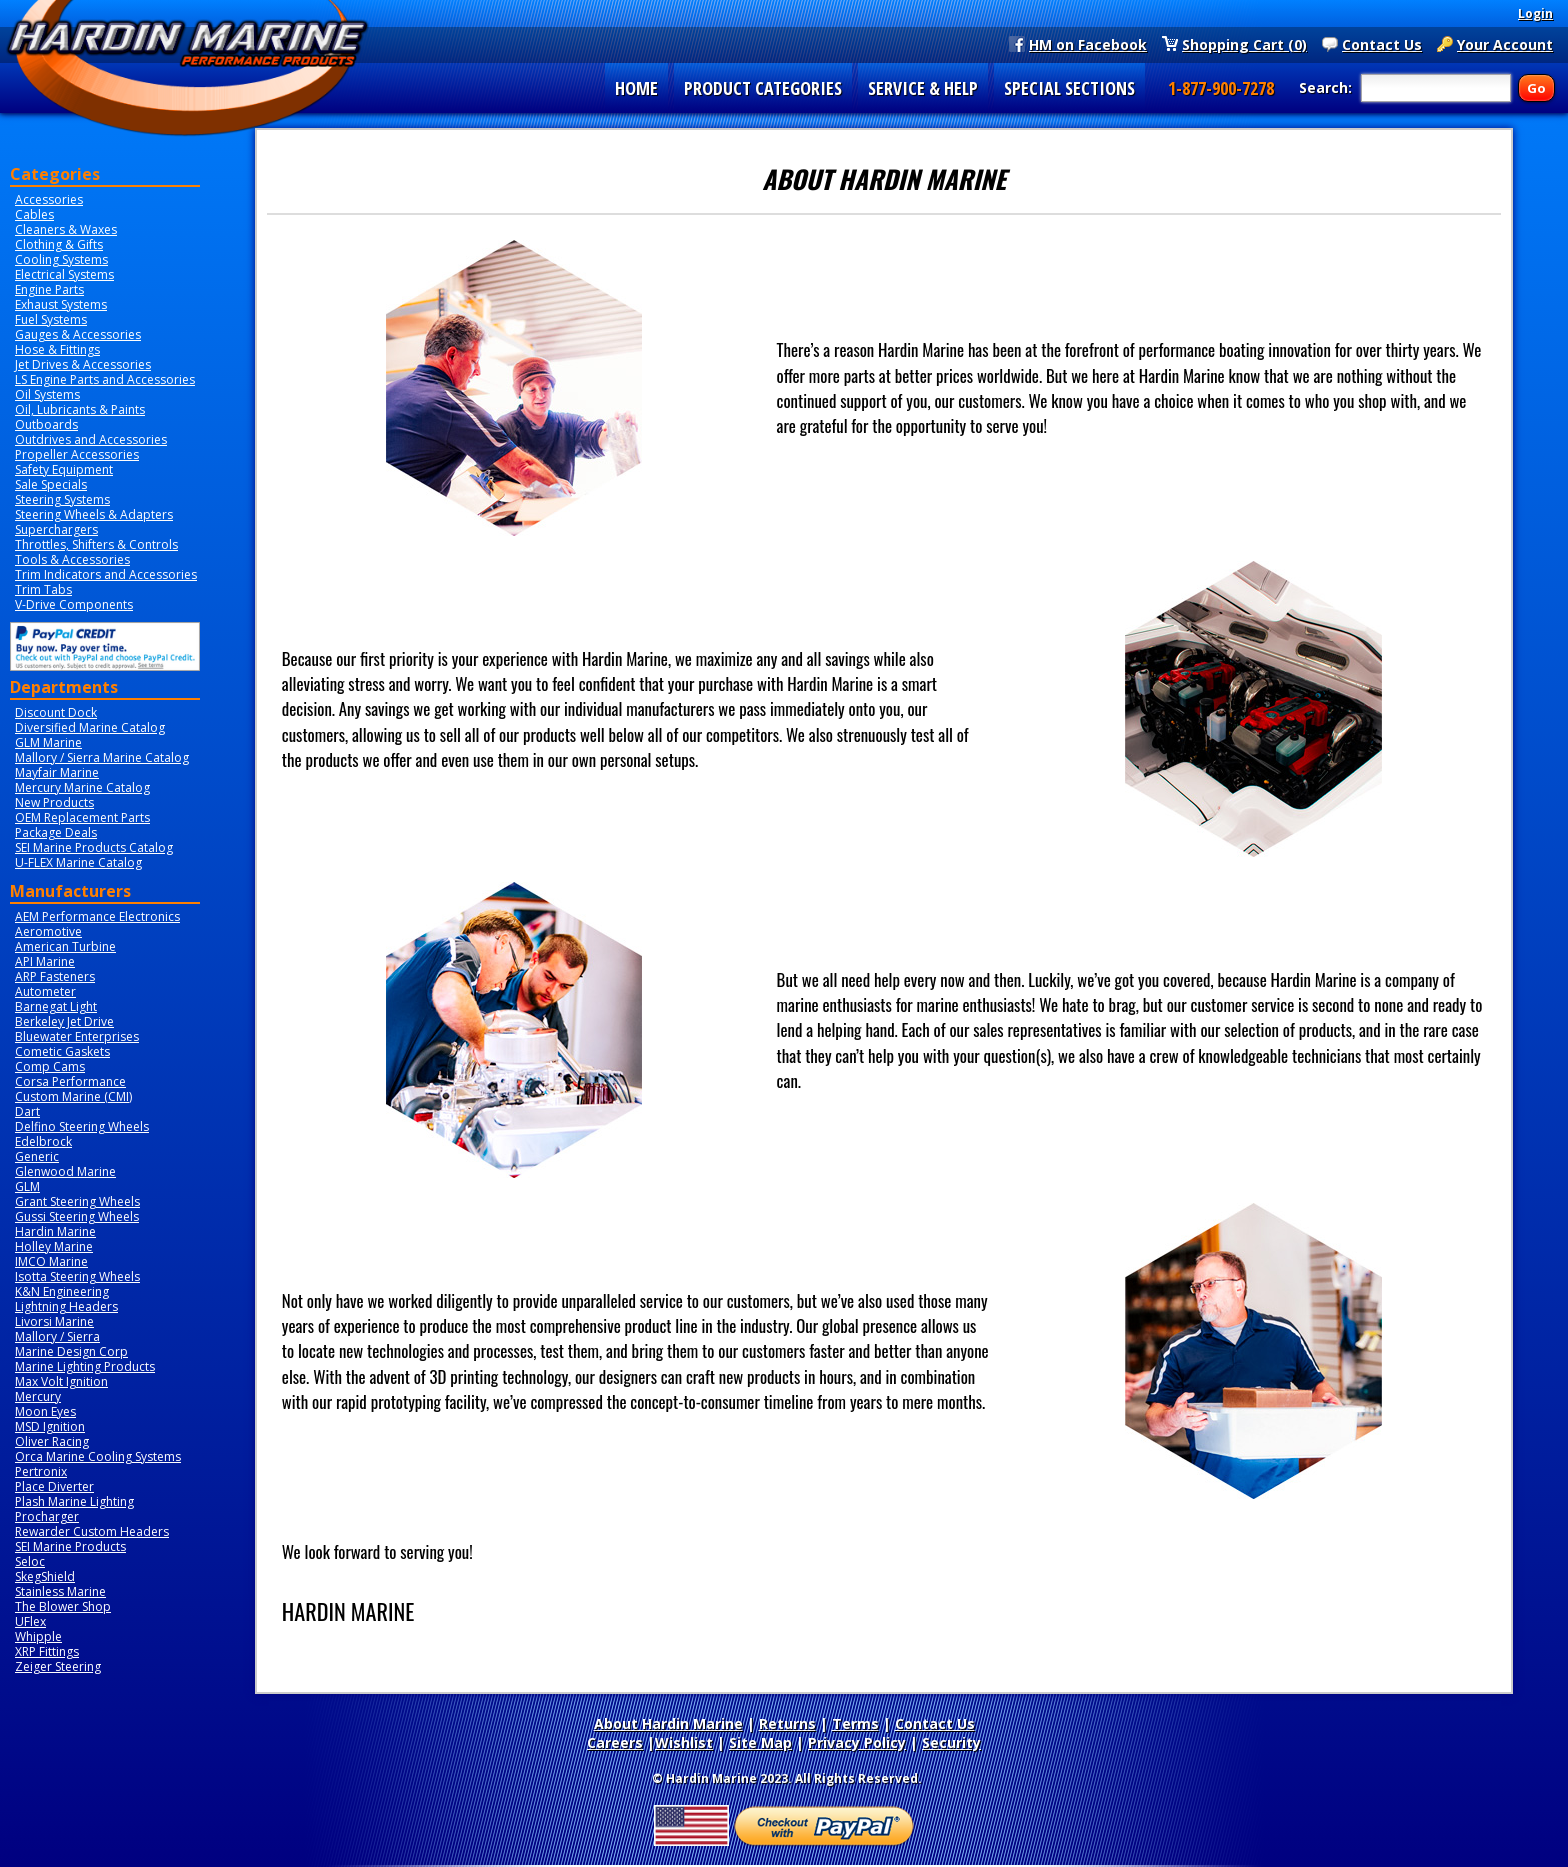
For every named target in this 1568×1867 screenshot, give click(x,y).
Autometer (45, 991)
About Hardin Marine (668, 1723)
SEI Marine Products (70, 1546)
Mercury (38, 1396)
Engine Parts (49, 289)
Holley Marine (54, 1246)
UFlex (30, 1621)
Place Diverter (54, 1486)
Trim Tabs (43, 589)
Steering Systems (62, 499)
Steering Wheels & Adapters (94, 514)
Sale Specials (51, 484)
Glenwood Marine (65, 1171)
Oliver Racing (52, 1441)
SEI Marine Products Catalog (94, 847)
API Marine (45, 961)
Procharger (47, 1516)
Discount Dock (56, 712)
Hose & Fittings (57, 349)
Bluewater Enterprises (77, 1036)
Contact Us (1382, 44)
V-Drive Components (74, 604)
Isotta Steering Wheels (77, 1276)
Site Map (760, 1742)
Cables (34, 214)
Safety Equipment (64, 469)
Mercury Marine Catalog (82, 787)
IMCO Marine (51, 1261)
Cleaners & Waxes (66, 229)
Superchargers (56, 529)
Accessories (49, 199)
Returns (787, 1723)
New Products (54, 802)
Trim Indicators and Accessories (106, 574)
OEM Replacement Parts (82, 817)
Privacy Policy (857, 1742)
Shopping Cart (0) (1244, 44)
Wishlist (684, 1742)
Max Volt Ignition (61, 1381)
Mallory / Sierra (57, 1336)
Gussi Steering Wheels (77, 1216)
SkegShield (45, 1576)
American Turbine (65, 946)
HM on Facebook (1088, 44)
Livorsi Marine (54, 1321)
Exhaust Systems (61, 304)
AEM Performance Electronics (97, 916)
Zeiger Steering (58, 1666)
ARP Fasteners (55, 976)
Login (1535, 13)
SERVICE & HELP (923, 88)
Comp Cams (50, 1066)
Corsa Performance (70, 1081)
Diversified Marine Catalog (90, 727)
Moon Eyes (45, 1411)
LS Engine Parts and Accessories (105, 379)
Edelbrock (43, 1141)
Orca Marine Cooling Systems (98, 1456)
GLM (27, 1186)
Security (951, 1742)
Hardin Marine (55, 1231)
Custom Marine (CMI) (73, 1096)
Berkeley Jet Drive (64, 1021)
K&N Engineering (62, 1291)
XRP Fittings (47, 1651)
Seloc (30, 1561)
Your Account (1505, 44)
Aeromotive (48, 931)
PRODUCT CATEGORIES (763, 88)
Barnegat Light (56, 1006)
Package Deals (56, 832)
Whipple (38, 1636)
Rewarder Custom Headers (92, 1531)
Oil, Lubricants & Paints (80, 409)
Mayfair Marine (57, 772)
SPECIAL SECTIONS (1069, 88)
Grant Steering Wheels (77, 1201)
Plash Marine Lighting (74, 1501)
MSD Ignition (50, 1426)
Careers (615, 1742)
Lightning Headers (66, 1306)
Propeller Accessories (77, 454)
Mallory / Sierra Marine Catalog (102, 757)
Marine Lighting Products (85, 1366)
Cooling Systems (61, 259)
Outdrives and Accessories (91, 439)
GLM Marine (48, 742)
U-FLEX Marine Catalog (78, 862)
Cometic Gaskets (62, 1051)
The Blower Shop (63, 1606)
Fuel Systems (51, 319)
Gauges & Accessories (78, 334)
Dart (27, 1111)
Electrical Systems (64, 274)
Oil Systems (47, 394)
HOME (636, 88)
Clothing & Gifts (59, 244)
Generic (37, 1156)
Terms (855, 1723)
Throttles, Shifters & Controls (96, 544)
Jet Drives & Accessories (83, 364)
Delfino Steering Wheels (82, 1126)
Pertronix (41, 1471)
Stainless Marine (60, 1591)
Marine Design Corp (71, 1351)
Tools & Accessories (72, 559)
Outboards (46, 424)
